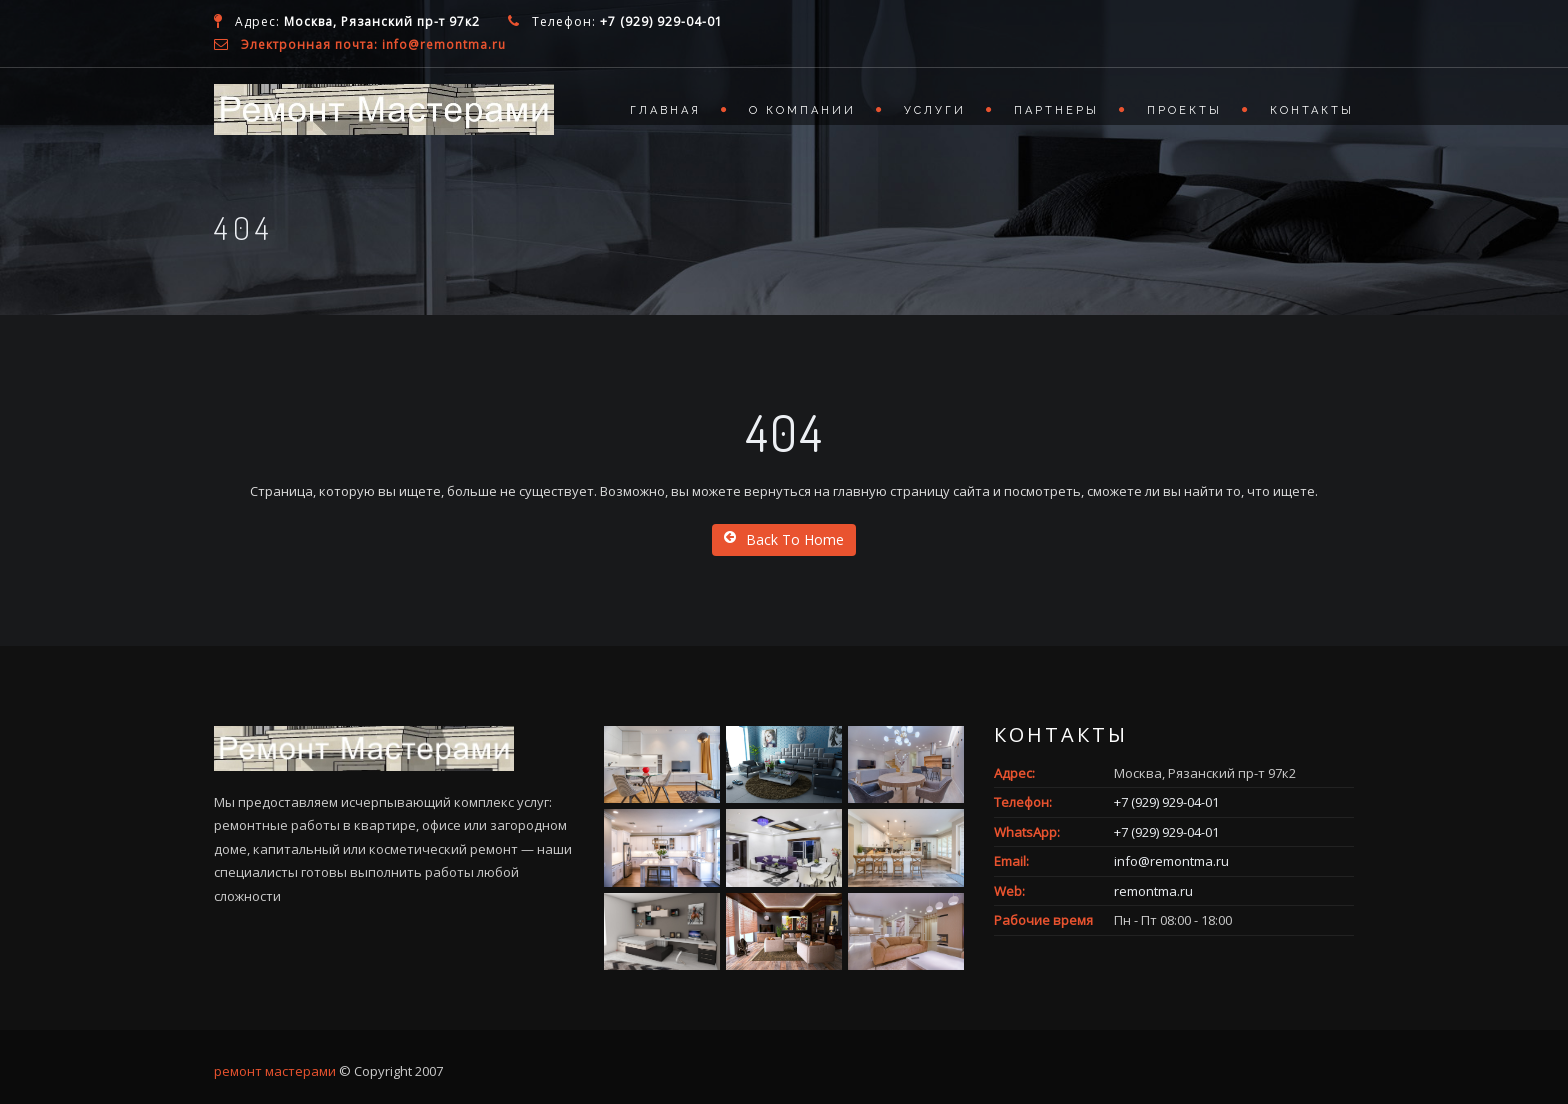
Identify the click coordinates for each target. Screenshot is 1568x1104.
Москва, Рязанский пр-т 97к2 (382, 21)
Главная (665, 110)
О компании (802, 110)
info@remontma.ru (1171, 861)
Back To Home (784, 539)
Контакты (1312, 110)
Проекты (1184, 110)
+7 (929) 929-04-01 (661, 21)
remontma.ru (1153, 891)
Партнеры (1056, 110)
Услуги (935, 110)
